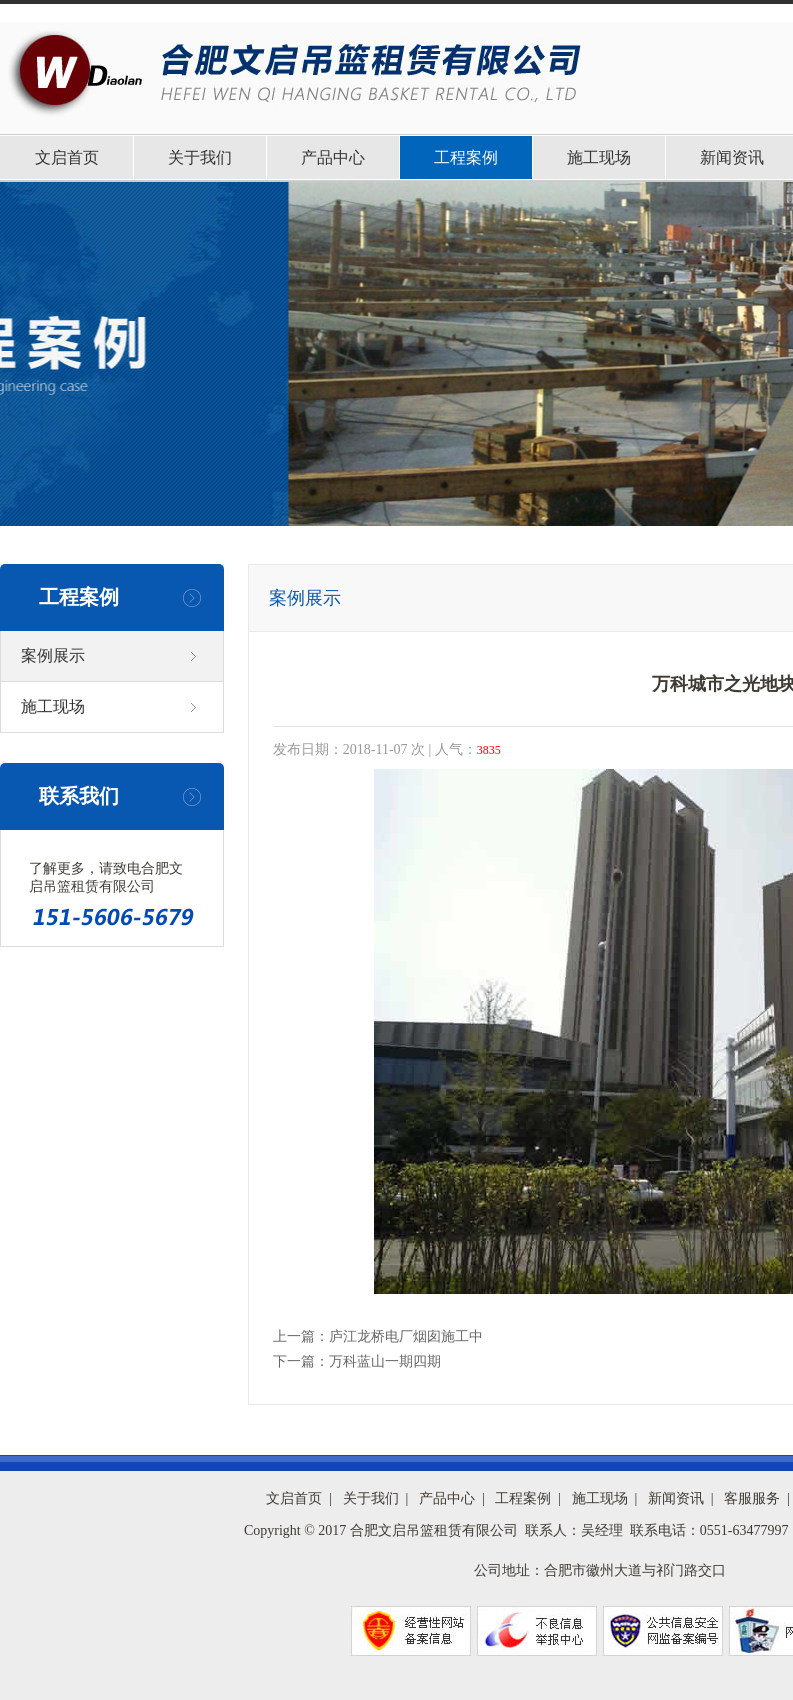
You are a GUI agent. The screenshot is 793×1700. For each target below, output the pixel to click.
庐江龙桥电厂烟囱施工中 (406, 1336)
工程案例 (466, 157)
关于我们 (200, 157)
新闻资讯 (676, 1498)
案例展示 (53, 655)
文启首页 (67, 157)
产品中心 (333, 157)
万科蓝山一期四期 (385, 1361)
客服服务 (752, 1498)
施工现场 (599, 157)
